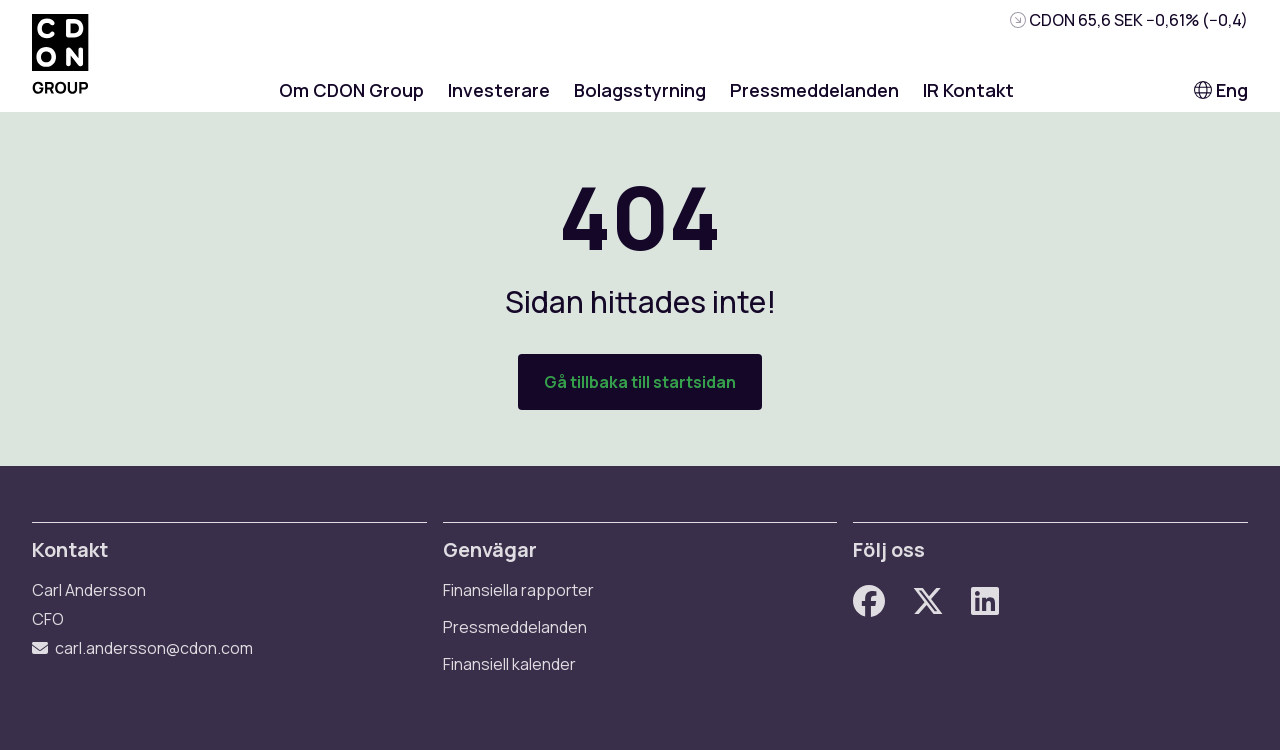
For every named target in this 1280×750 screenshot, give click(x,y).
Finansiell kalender (509, 664)
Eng (1221, 90)
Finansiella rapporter (518, 590)
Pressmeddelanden (814, 90)
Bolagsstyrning (640, 90)
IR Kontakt (968, 90)
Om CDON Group (351, 90)
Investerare (499, 90)
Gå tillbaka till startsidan (640, 382)
